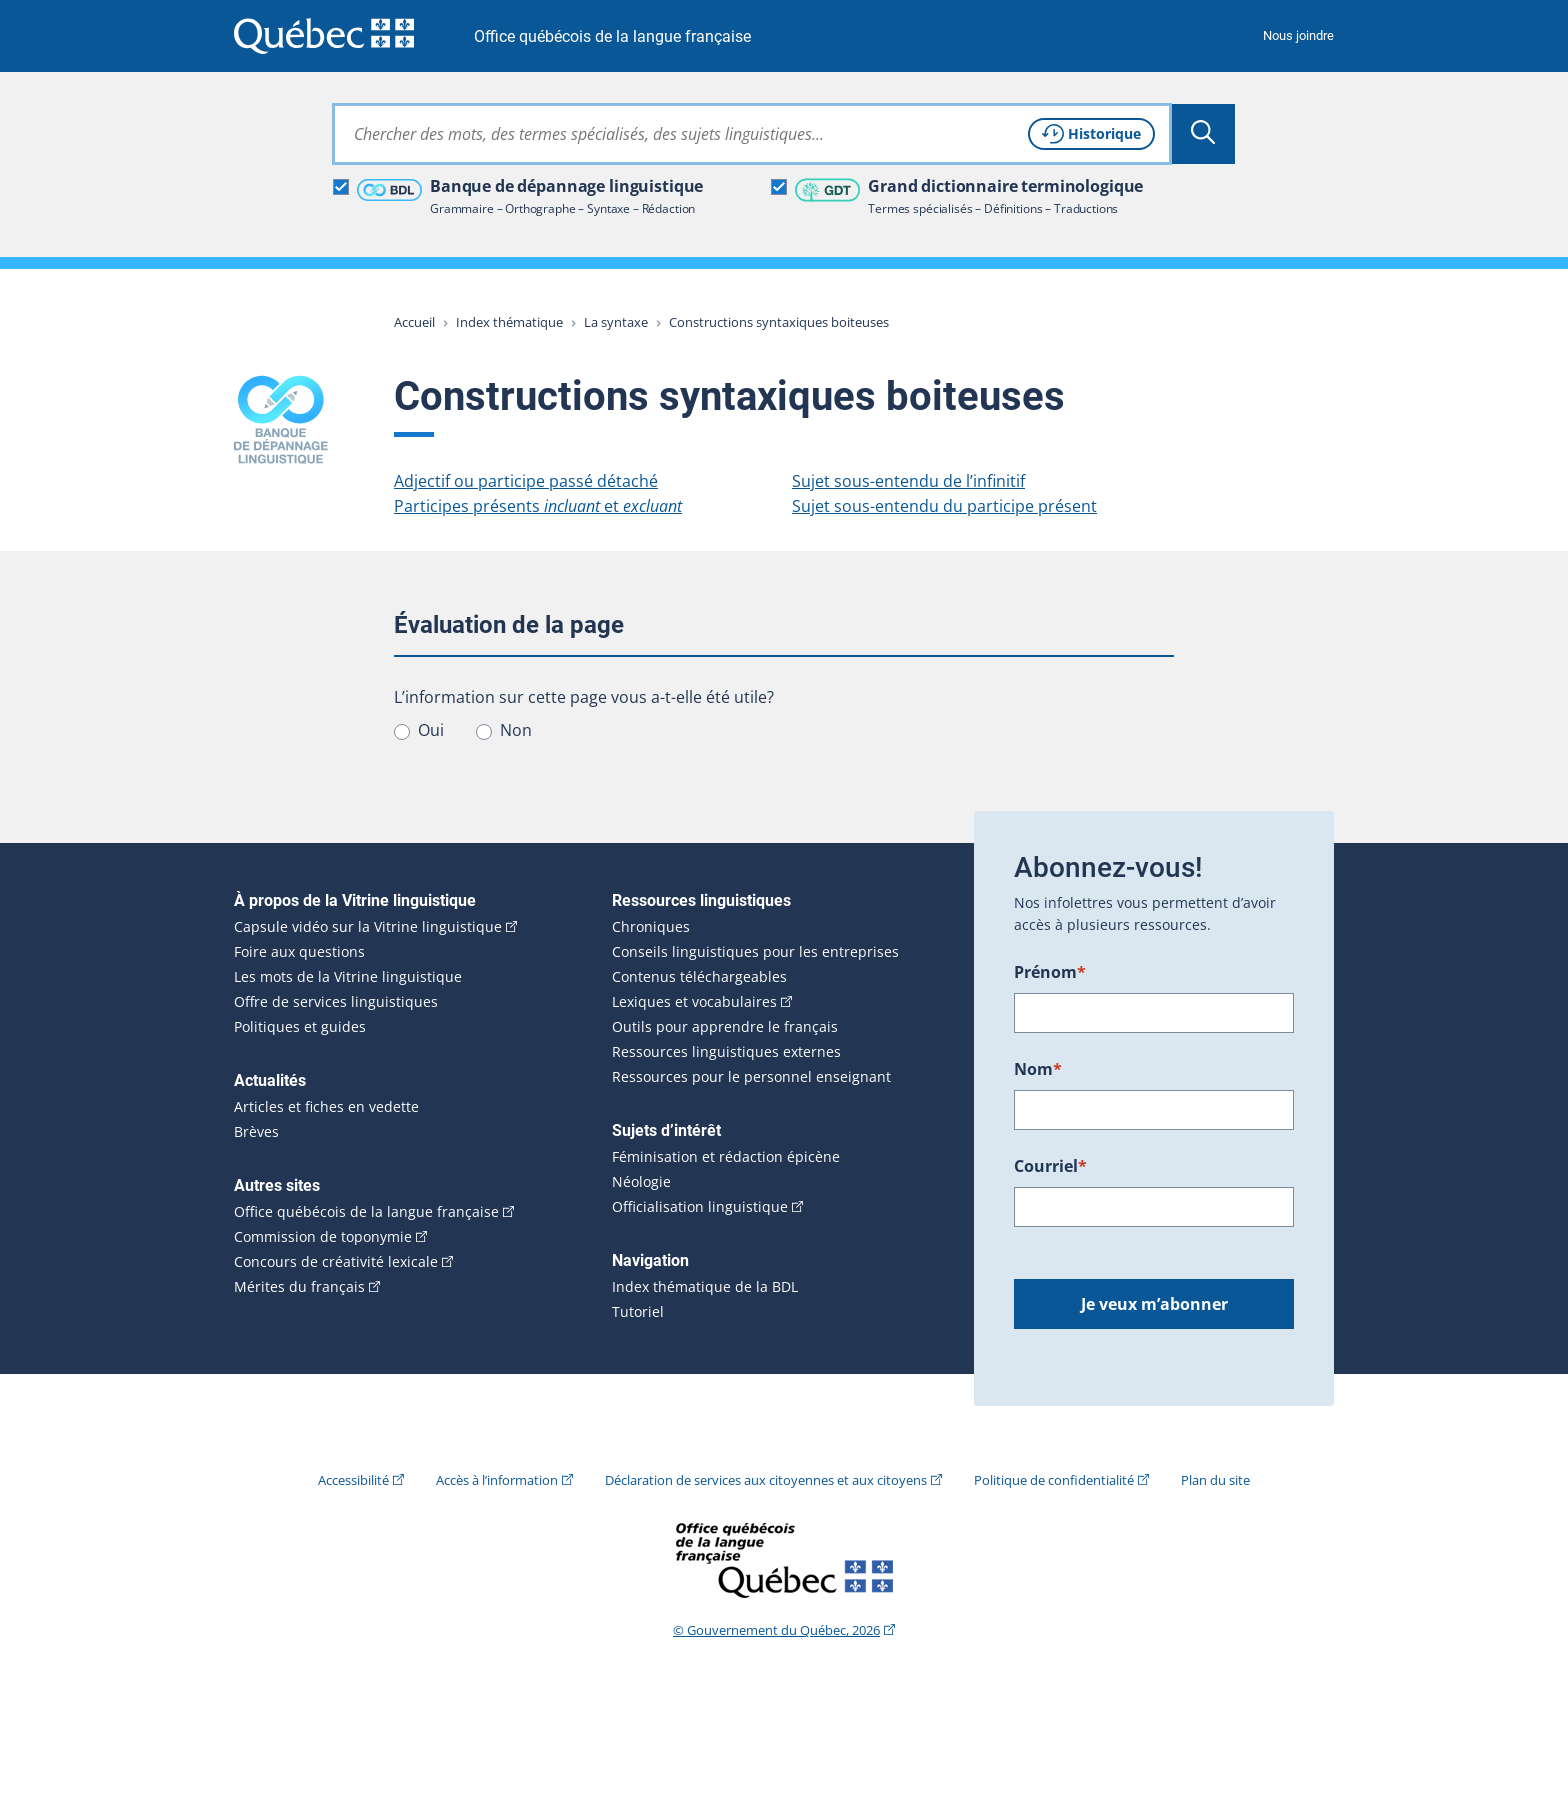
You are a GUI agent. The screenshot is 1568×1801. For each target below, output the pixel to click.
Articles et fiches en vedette (326, 1107)
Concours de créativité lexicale (336, 1262)
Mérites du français (299, 1287)
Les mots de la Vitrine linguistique (348, 977)
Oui (431, 730)
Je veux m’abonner (1154, 1304)
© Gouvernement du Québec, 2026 (776, 1630)
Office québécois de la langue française (612, 36)
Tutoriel (638, 1312)
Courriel (1050, 1166)
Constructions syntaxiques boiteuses (779, 322)
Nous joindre (1298, 35)
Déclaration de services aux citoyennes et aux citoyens (766, 1480)
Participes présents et (538, 506)
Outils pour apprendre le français (725, 1027)
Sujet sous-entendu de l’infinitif (908, 481)
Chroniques (651, 927)
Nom (1038, 1069)
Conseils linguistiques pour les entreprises (755, 952)
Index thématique (509, 322)
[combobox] (752, 134)
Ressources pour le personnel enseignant (751, 1077)
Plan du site (1215, 1480)
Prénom (1050, 972)
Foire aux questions (299, 952)
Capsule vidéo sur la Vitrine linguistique (368, 927)
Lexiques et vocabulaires (694, 1002)
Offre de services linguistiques (336, 1002)
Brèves (256, 1132)
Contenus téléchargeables (699, 977)
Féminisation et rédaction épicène (726, 1157)
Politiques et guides (300, 1027)
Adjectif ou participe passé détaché (526, 481)
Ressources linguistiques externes (726, 1052)
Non (516, 730)
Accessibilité (353, 1480)
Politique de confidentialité (1054, 1480)
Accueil (414, 322)
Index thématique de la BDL (705, 1287)
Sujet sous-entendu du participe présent (944, 506)
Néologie (641, 1182)
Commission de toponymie (323, 1237)
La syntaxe (616, 322)
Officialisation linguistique (700, 1207)
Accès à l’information (497, 1480)
